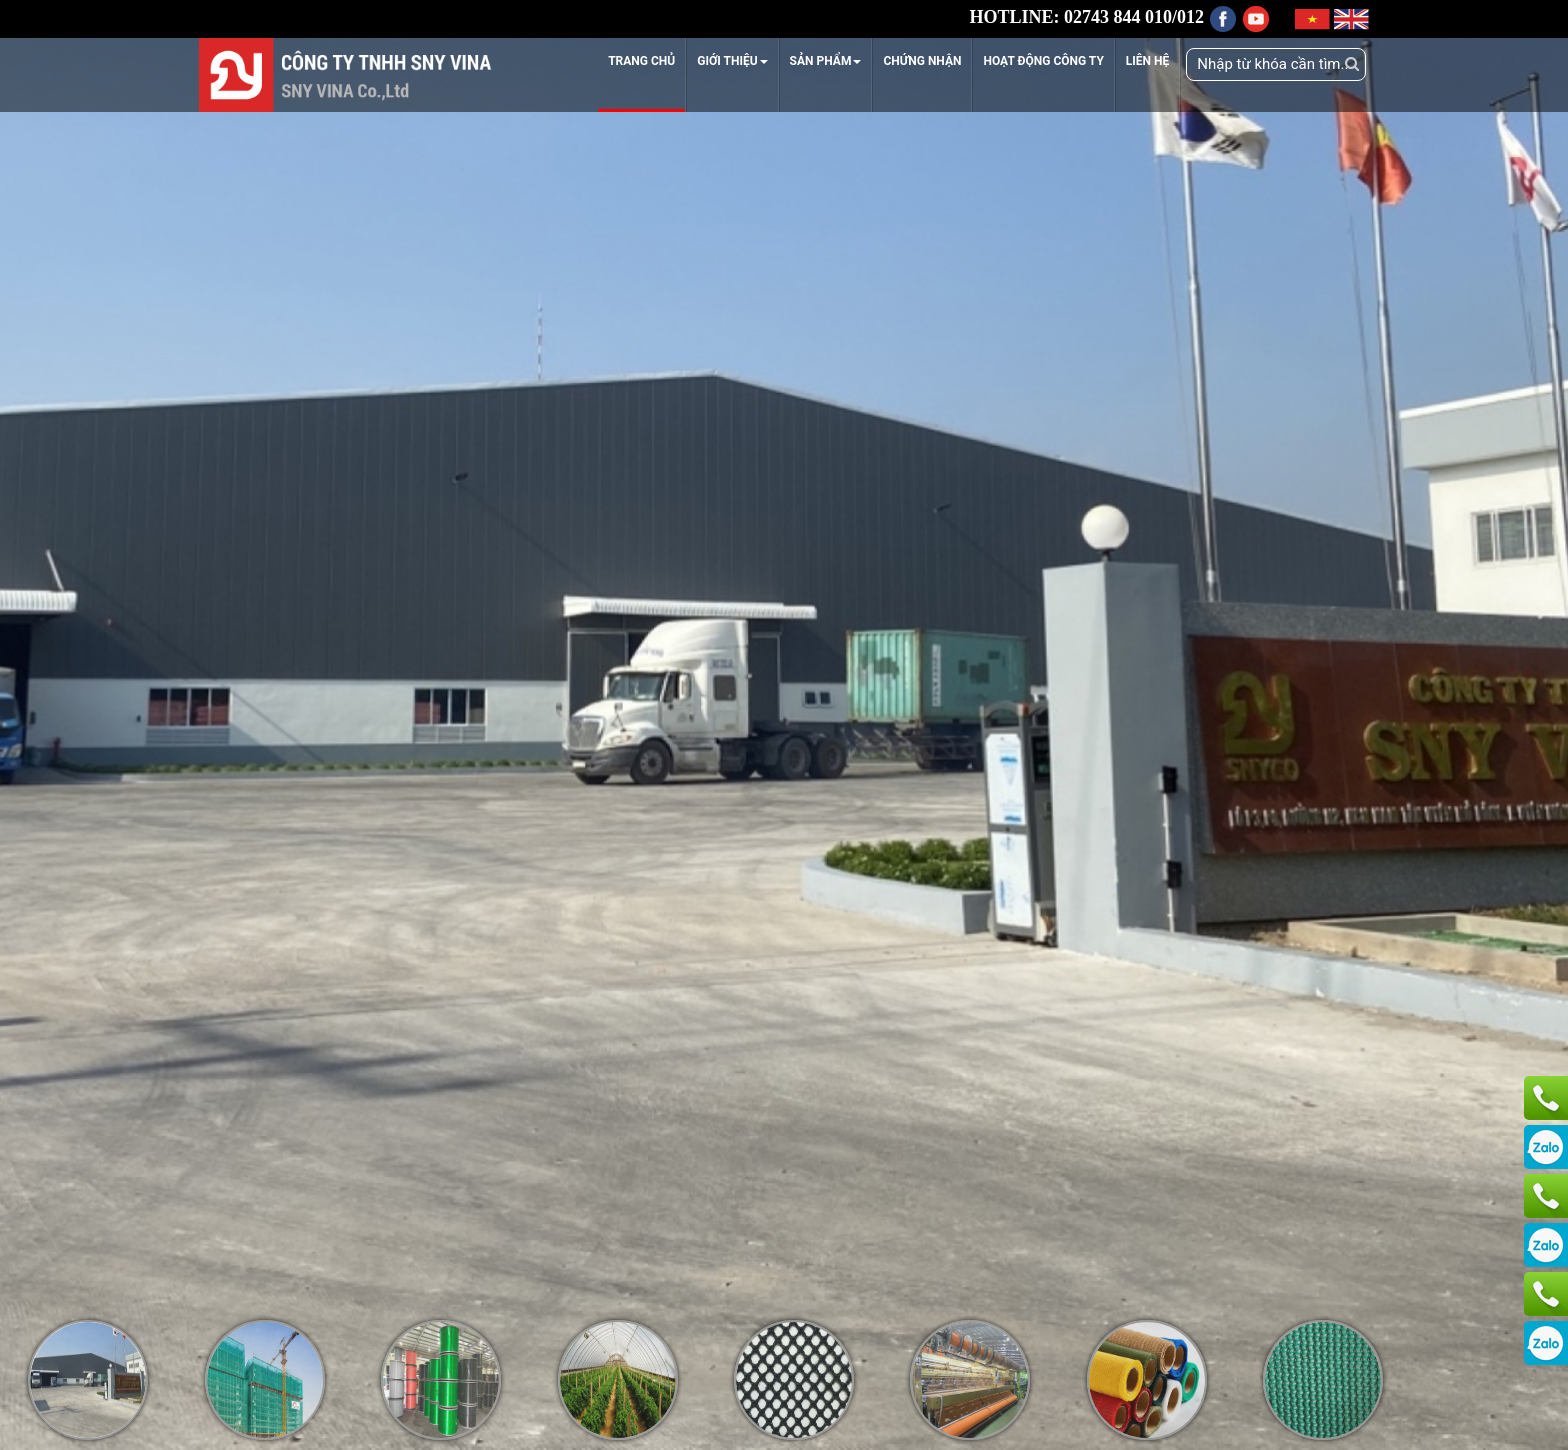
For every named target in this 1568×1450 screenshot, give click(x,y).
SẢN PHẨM (826, 61)
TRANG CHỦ (641, 61)
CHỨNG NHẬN (922, 61)
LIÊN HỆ (1147, 61)
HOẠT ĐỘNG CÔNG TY (1043, 61)
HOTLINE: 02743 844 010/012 (1086, 17)
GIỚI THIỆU (732, 61)
